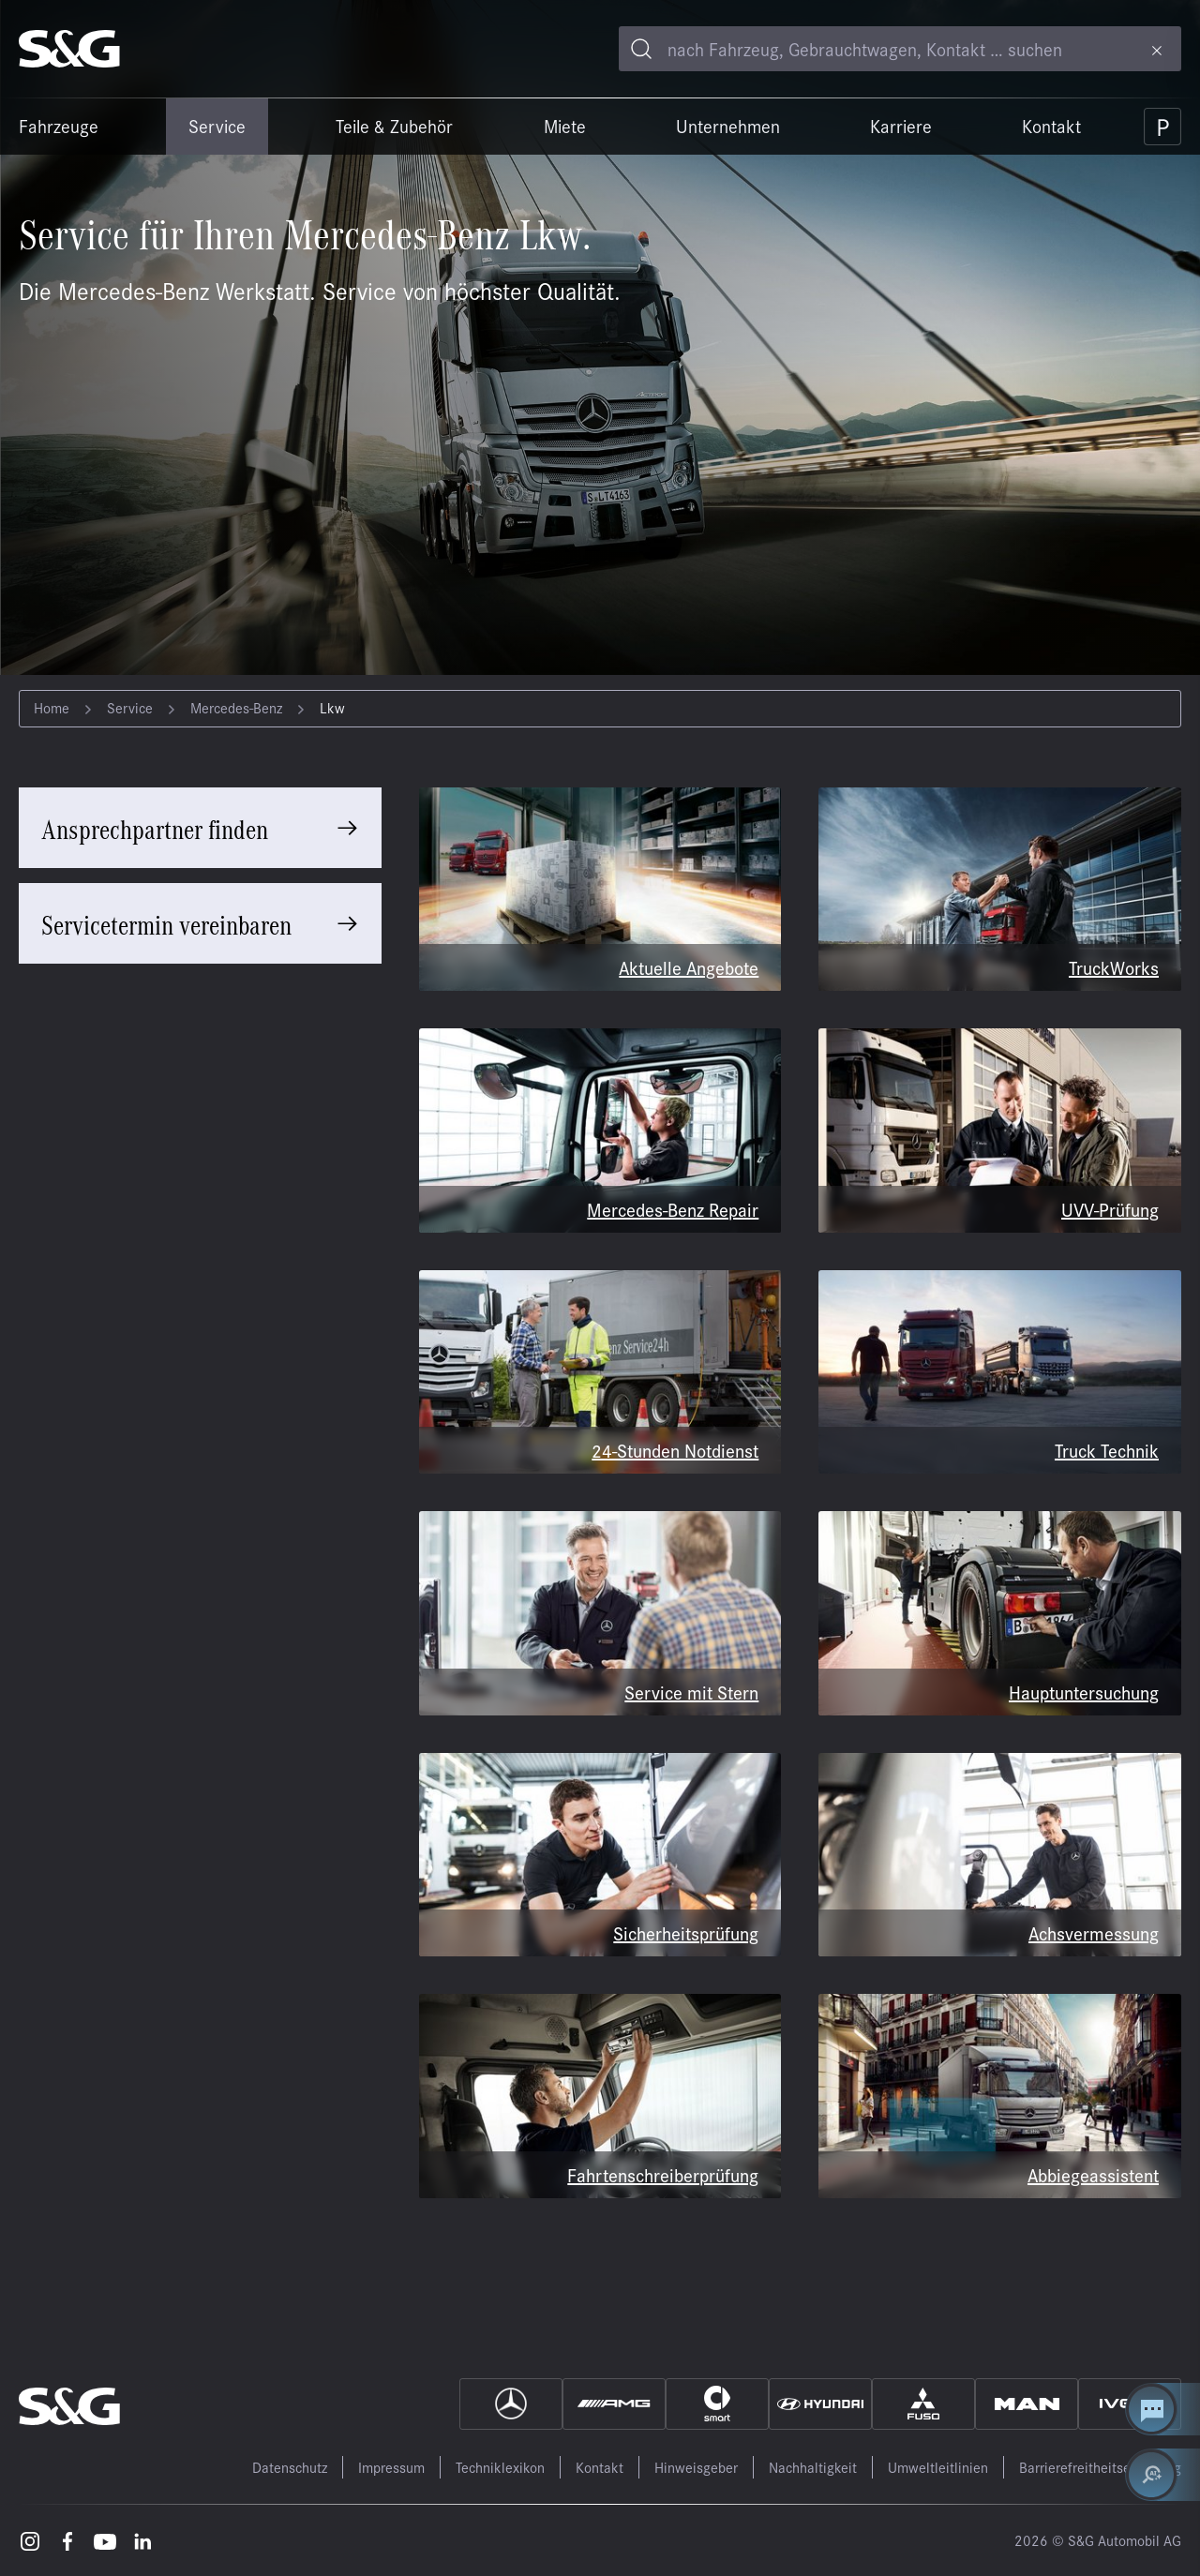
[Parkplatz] (1162, 126)
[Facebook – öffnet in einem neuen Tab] (67, 2540)
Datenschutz (289, 2467)
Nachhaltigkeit (813, 2467)
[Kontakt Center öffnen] (1162, 2409)
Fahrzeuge (58, 125)
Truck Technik (1107, 1449)
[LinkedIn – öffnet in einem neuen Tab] (142, 2540)
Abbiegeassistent (1093, 2174)
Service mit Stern (691, 1691)
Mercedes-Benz (236, 707)
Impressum (391, 2467)
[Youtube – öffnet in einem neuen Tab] (105, 2540)
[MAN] (1026, 2404)
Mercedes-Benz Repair (672, 1208)
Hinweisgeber (696, 2467)
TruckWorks (1114, 967)
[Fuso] (923, 2404)
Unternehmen (728, 125)
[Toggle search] (641, 48)
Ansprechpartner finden (154, 828)
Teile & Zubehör (394, 125)
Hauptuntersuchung (1084, 1691)
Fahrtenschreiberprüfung (662, 2174)
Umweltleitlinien (938, 2467)
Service (217, 125)
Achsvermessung (1093, 1932)
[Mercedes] (510, 2404)
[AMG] (614, 2404)
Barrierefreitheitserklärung (1100, 2467)
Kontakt (1051, 125)
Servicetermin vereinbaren (166, 923)
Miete (565, 125)
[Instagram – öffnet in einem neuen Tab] (30, 2540)
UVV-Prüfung (1110, 1208)
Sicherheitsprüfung (685, 1932)
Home (51, 707)
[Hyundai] (820, 2404)
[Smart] (717, 2404)
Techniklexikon (500, 2467)
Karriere (901, 125)
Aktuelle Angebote (688, 967)
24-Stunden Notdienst (675, 1449)
